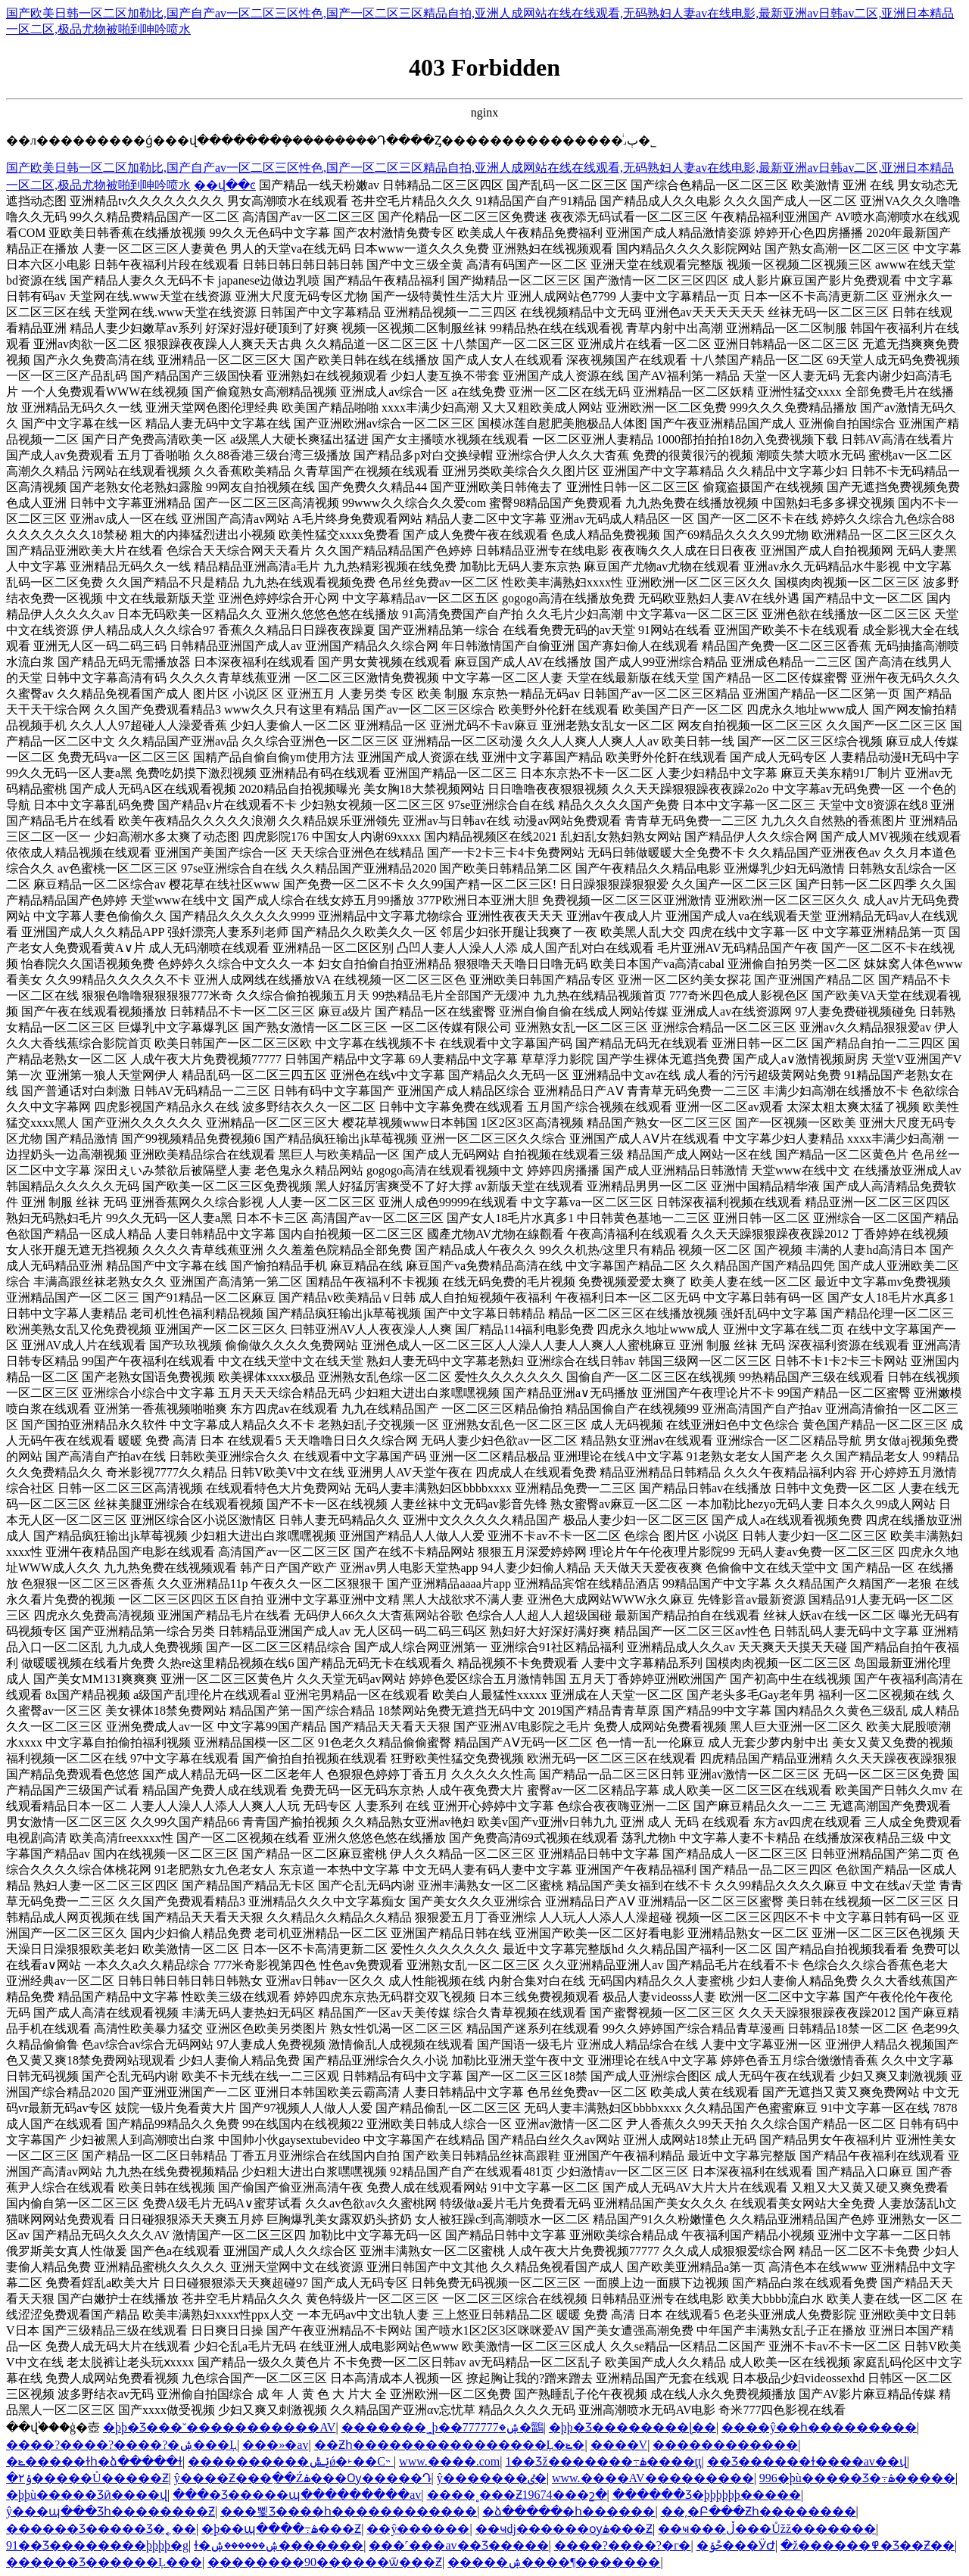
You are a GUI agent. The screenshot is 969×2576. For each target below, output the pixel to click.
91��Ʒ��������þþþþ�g (97, 2545)
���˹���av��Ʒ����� (458, 2545)
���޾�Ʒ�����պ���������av (297, 2494)
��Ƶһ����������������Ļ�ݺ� (449, 2444)
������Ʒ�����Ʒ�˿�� (101, 2528)
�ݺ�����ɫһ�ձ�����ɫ (94, 2461)
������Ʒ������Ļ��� (104, 2562)
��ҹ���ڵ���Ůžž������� (767, 2528)
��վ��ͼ (225, 185)
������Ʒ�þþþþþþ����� (706, 2494)
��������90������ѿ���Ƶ (324, 2562)
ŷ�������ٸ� (492, 2478)
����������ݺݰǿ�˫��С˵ (291, 2461)
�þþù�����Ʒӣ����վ (86, 2494)
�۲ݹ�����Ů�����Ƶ (87, 2478)
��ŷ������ (417, 2528)
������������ (725, 2444)
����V (619, 2444)
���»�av (275, 2444)
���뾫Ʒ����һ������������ (348, 2511)
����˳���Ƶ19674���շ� (517, 2494)
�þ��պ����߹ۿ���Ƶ (281, 2528)
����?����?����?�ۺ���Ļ (121, 2444)
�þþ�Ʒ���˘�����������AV (219, 2427)
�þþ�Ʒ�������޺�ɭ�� (632, 2427)
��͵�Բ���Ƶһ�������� (758, 2511)
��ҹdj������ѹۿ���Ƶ (564, 2528)
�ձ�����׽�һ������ (568, 2511)
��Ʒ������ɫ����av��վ (807, 2461)
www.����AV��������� (653, 2478)
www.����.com (449, 2461)
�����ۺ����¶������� (553, 2562)
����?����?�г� (622, 2545)
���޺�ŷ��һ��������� (819, 2427)
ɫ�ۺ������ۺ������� (278, 2545)
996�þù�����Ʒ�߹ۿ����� (857, 2478)
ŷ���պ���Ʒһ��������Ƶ (110, 2511)
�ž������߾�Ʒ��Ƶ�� (867, 2545)
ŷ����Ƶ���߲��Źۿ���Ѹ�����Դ (303, 2478)
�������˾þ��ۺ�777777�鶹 (442, 2427)
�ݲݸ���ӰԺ (735, 2545)
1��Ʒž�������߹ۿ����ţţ (603, 2461)
